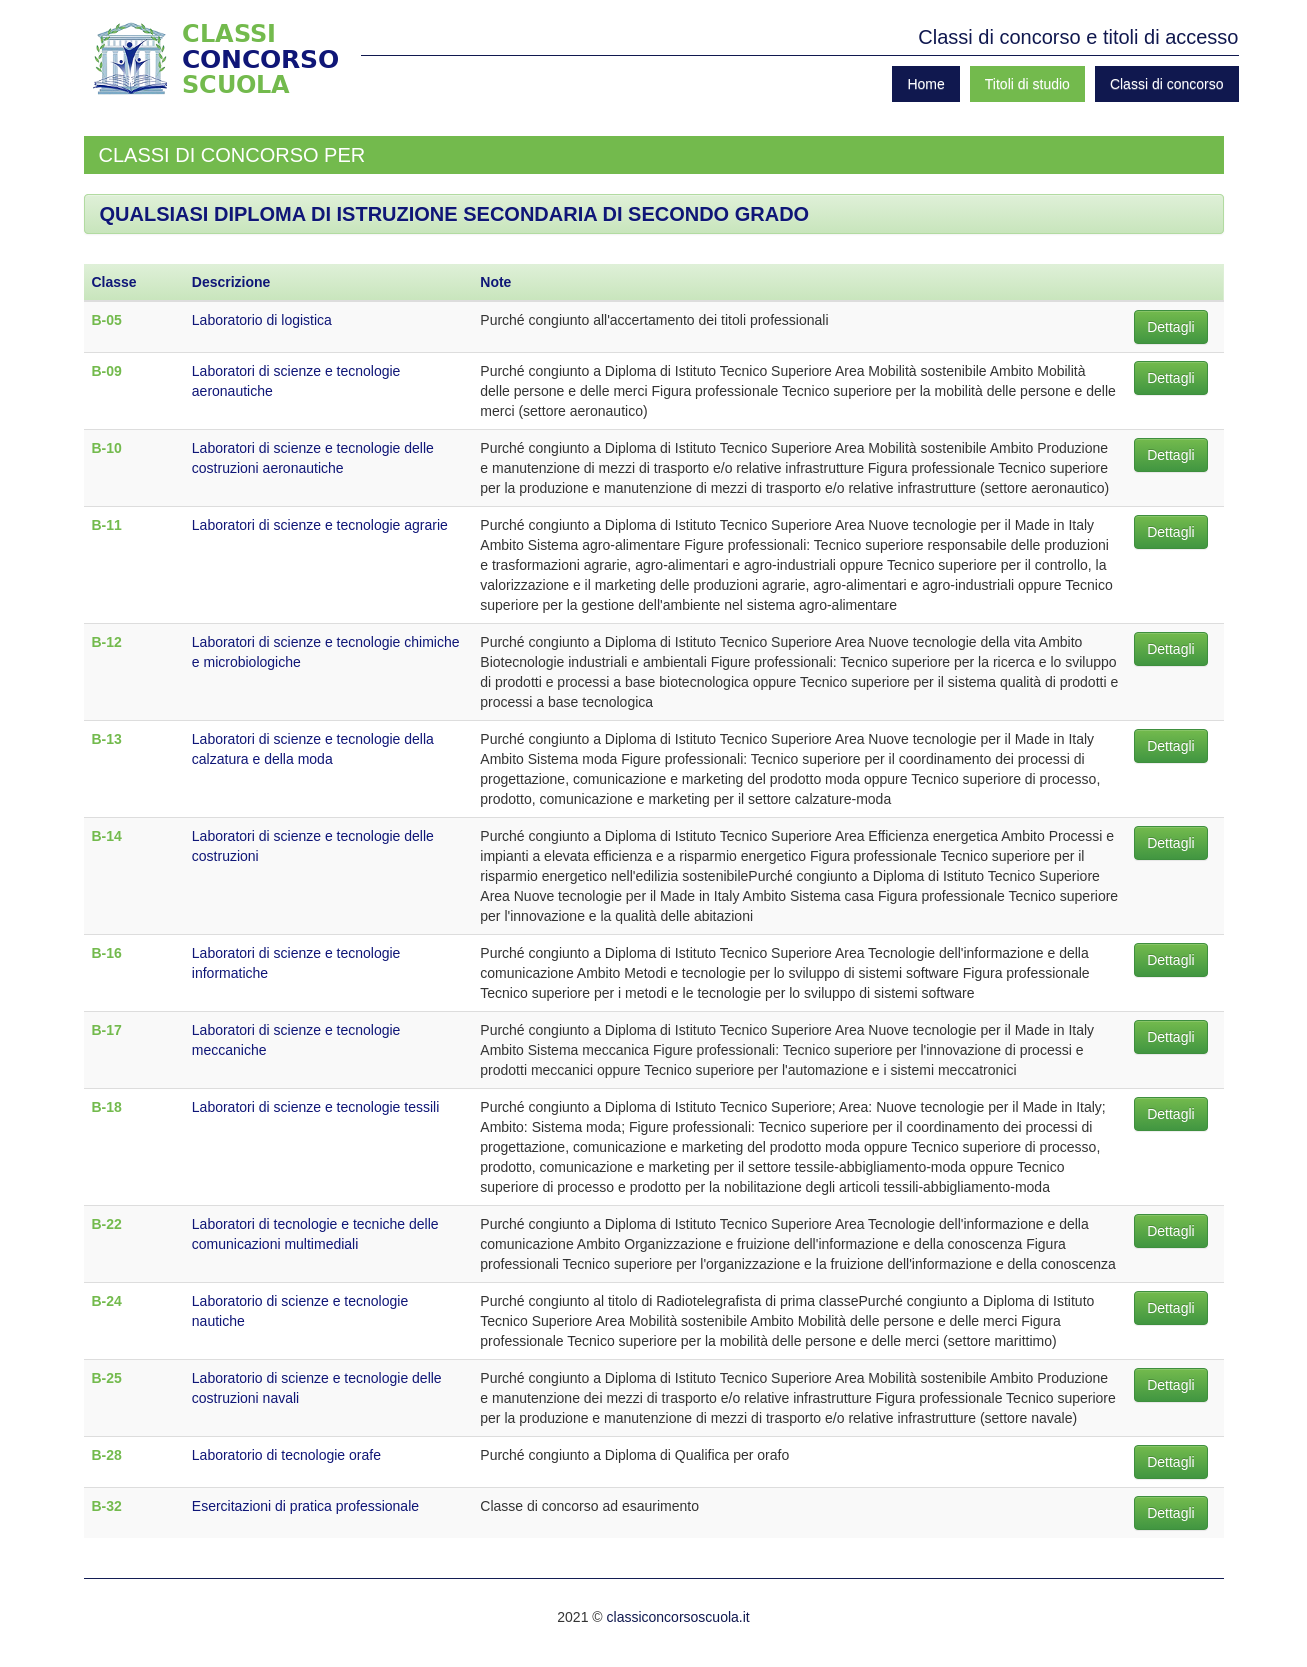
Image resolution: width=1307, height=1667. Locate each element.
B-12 (107, 642)
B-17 (107, 1030)
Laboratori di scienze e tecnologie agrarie (320, 525)
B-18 (107, 1107)
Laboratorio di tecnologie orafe (286, 1455)
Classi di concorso (1167, 84)
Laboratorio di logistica (262, 320)
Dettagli (1170, 327)
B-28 (107, 1455)
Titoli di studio (1027, 84)
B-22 (107, 1224)
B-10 (107, 448)
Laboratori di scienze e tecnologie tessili (315, 1107)
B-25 (107, 1378)
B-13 (107, 739)
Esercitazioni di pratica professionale (305, 1506)
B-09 (107, 371)
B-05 (107, 320)
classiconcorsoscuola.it (678, 1617)
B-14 (107, 836)
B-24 (107, 1301)
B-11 (107, 525)
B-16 (107, 953)
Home (925, 84)
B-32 (107, 1506)
